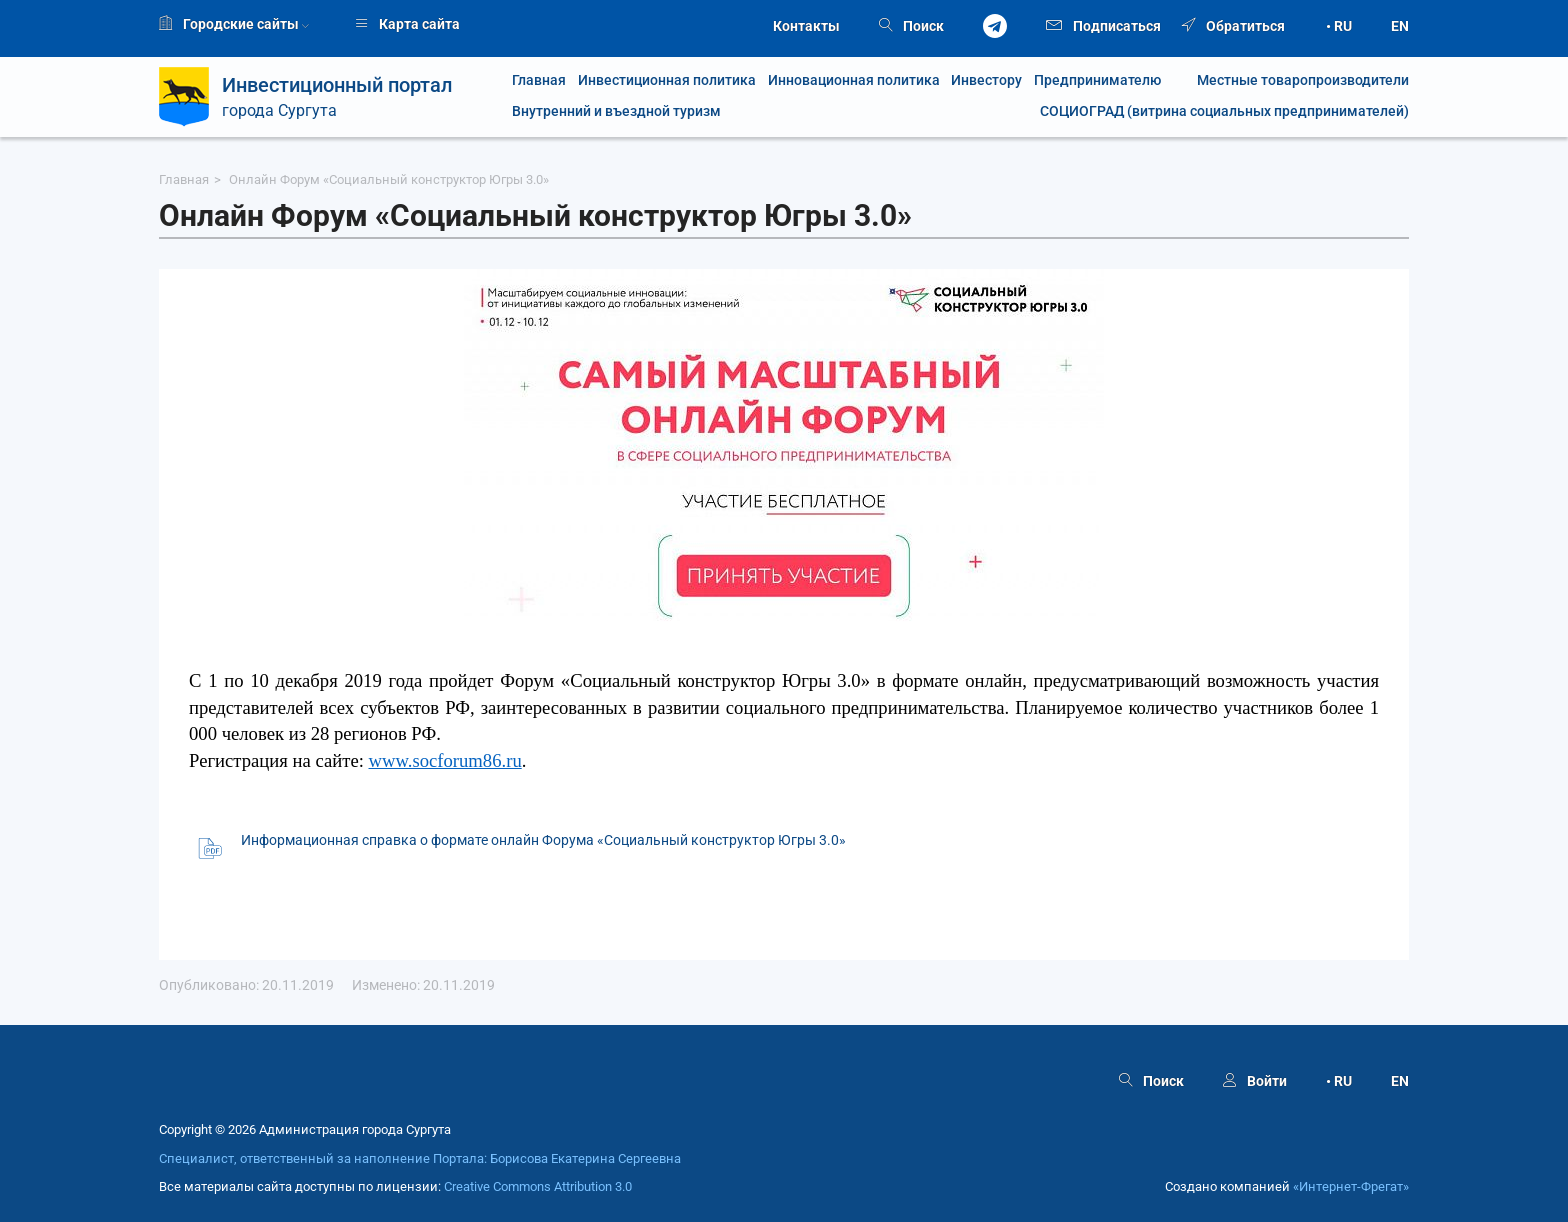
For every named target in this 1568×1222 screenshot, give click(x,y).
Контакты (806, 26)
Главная (539, 80)
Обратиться (1233, 26)
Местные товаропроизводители (1291, 80)
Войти (1255, 1081)
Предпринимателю (1097, 80)
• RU (1339, 26)
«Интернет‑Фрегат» (1351, 1186)
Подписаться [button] (1103, 24)
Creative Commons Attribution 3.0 (538, 1186)
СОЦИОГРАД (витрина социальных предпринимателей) (1224, 111)
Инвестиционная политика (667, 80)
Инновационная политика (854, 80)
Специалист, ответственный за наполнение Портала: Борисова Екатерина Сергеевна (420, 1158)
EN (1400, 26)
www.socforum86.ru (445, 760)
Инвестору (986, 80)
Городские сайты (234, 24)
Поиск (911, 26)
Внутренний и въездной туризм (616, 111)
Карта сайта (407, 24)
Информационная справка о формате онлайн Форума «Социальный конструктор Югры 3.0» (543, 840)
